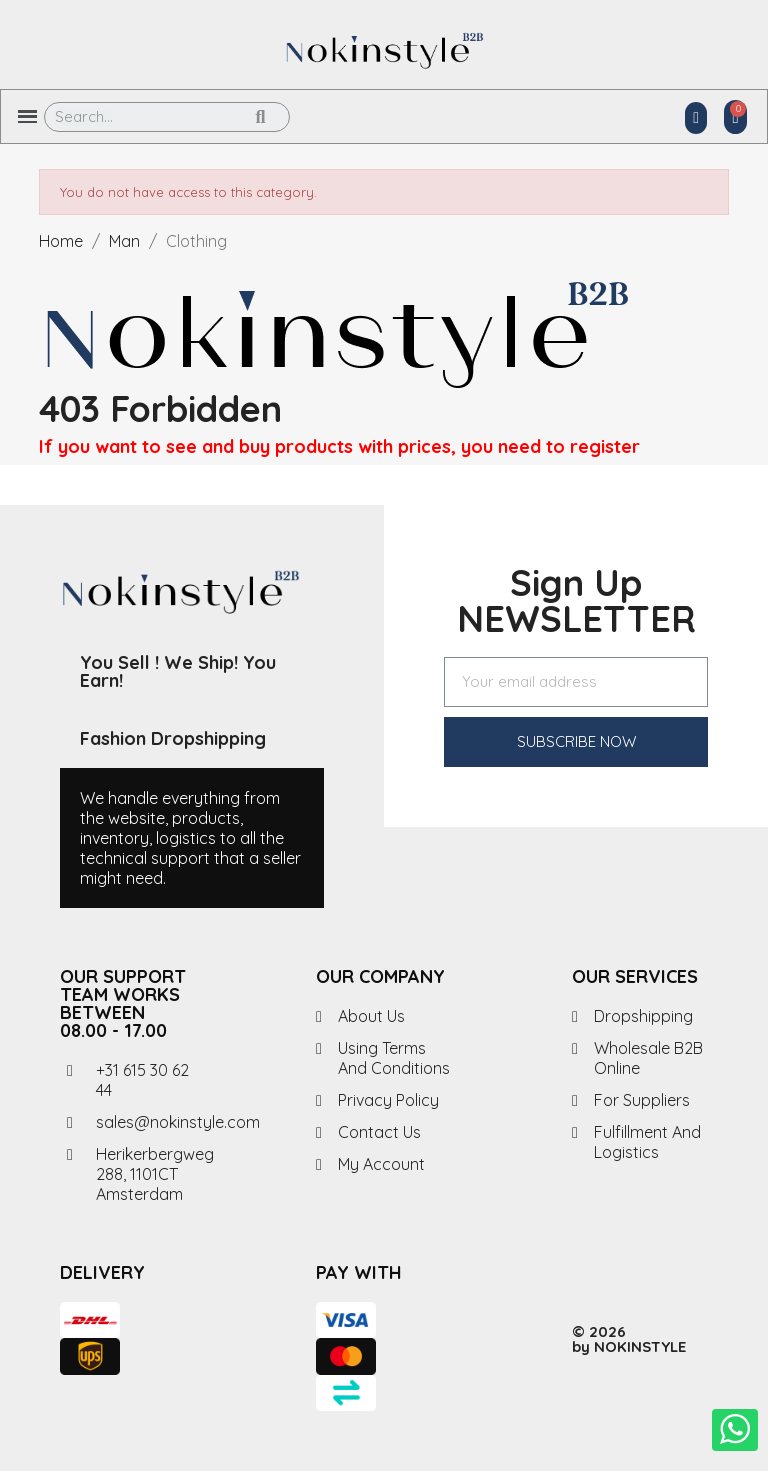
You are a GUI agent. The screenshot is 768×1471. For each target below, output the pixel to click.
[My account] (696, 118)
